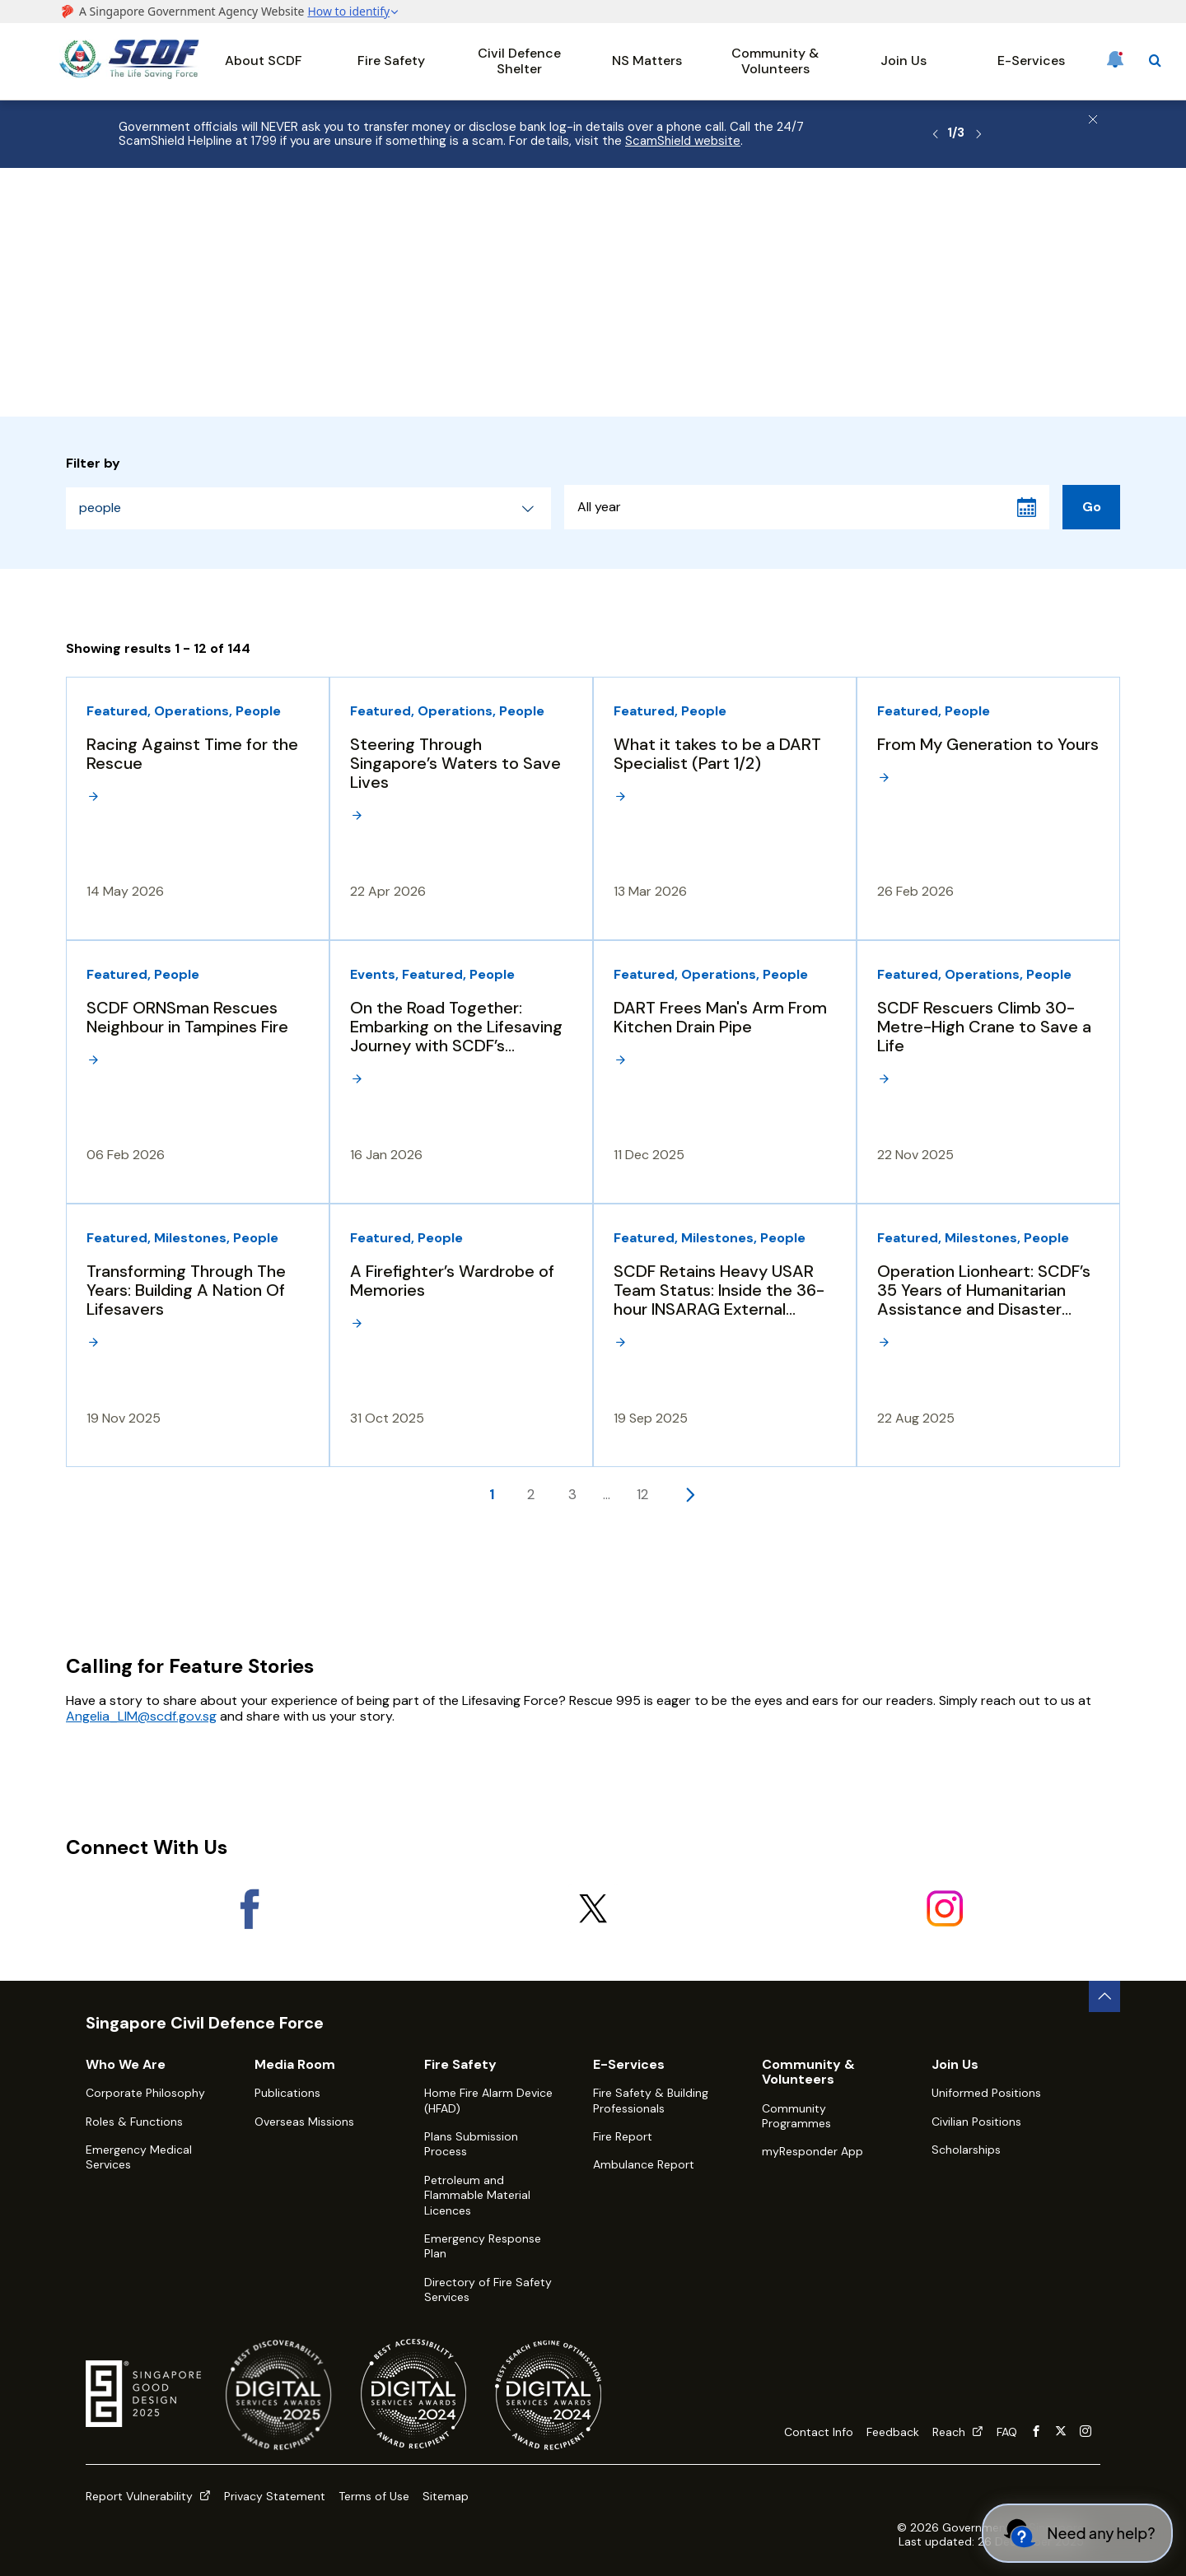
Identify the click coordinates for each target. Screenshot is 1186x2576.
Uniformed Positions (986, 2092)
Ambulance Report (643, 2164)
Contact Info (818, 2432)
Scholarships (966, 2149)
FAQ (1007, 2432)
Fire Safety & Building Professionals (650, 2100)
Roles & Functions (134, 2121)
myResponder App (812, 2151)
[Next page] (689, 1494)
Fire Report (622, 2136)
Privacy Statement (274, 2496)
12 (643, 1494)
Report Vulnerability (148, 2496)
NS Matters (647, 60)
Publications (287, 2092)
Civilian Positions (976, 2121)
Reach (957, 2432)
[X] (593, 1908)
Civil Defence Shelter (519, 60)
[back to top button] (1104, 1996)
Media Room (233, 211)
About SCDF (263, 60)
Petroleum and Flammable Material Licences (477, 2195)
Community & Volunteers (775, 60)
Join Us (903, 60)
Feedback (892, 2432)
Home (75, 211)
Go (1091, 506)
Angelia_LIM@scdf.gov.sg (141, 1716)
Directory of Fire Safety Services (488, 2289)
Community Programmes (796, 2116)
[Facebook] (241, 1908)
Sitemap (446, 2496)
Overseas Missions (304, 2121)
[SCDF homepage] (129, 74)
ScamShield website (682, 141)
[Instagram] (944, 1908)
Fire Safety (391, 60)
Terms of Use (374, 2496)
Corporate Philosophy (145, 2092)
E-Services (1031, 60)
